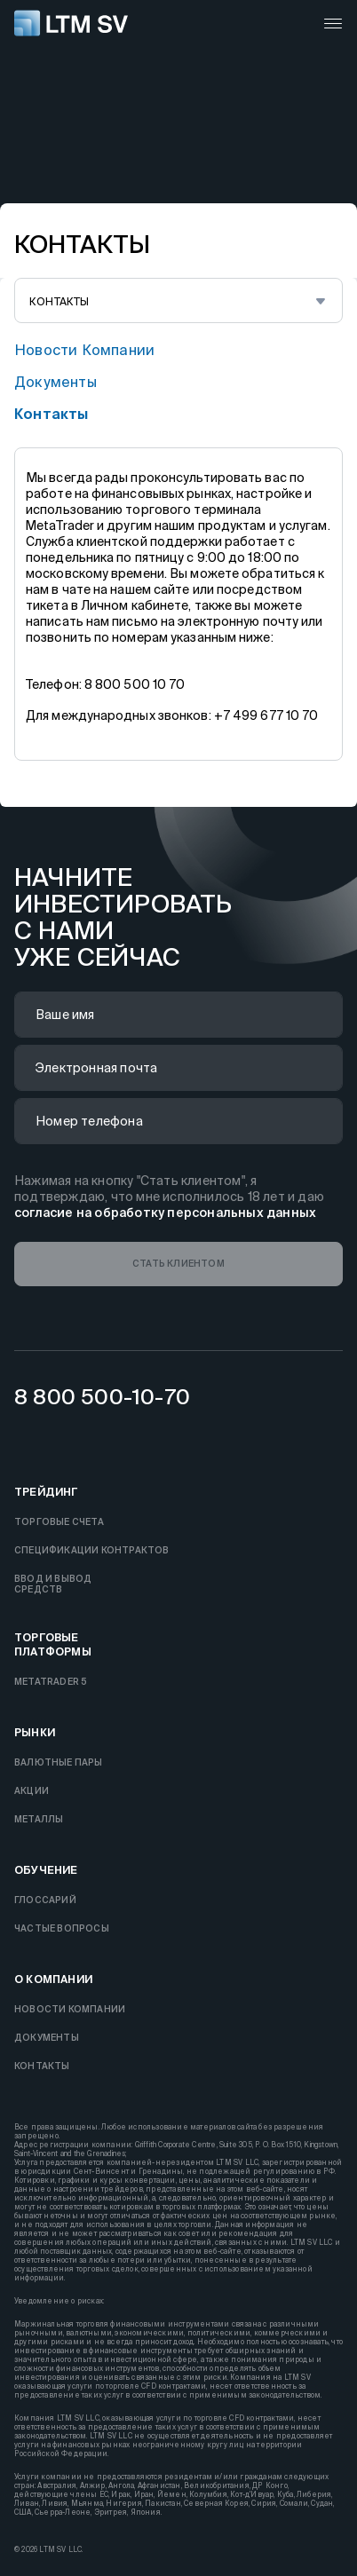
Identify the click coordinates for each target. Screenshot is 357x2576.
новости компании (84, 350)
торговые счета (59, 1522)
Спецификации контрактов (92, 1550)
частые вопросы (61, 1928)
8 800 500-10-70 (102, 1397)
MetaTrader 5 (50, 1682)
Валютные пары (58, 1762)
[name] (178, 1015)
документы (55, 382)
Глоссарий (45, 1900)
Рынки (34, 1732)
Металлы (38, 1819)
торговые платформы (52, 1644)
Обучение (46, 1870)
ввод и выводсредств (52, 1584)
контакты (51, 414)
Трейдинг (46, 1491)
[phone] (178, 1121)
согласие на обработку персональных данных (165, 1212)
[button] (178, 1264)
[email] (178, 1068)
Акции (31, 1791)
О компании (53, 1979)
